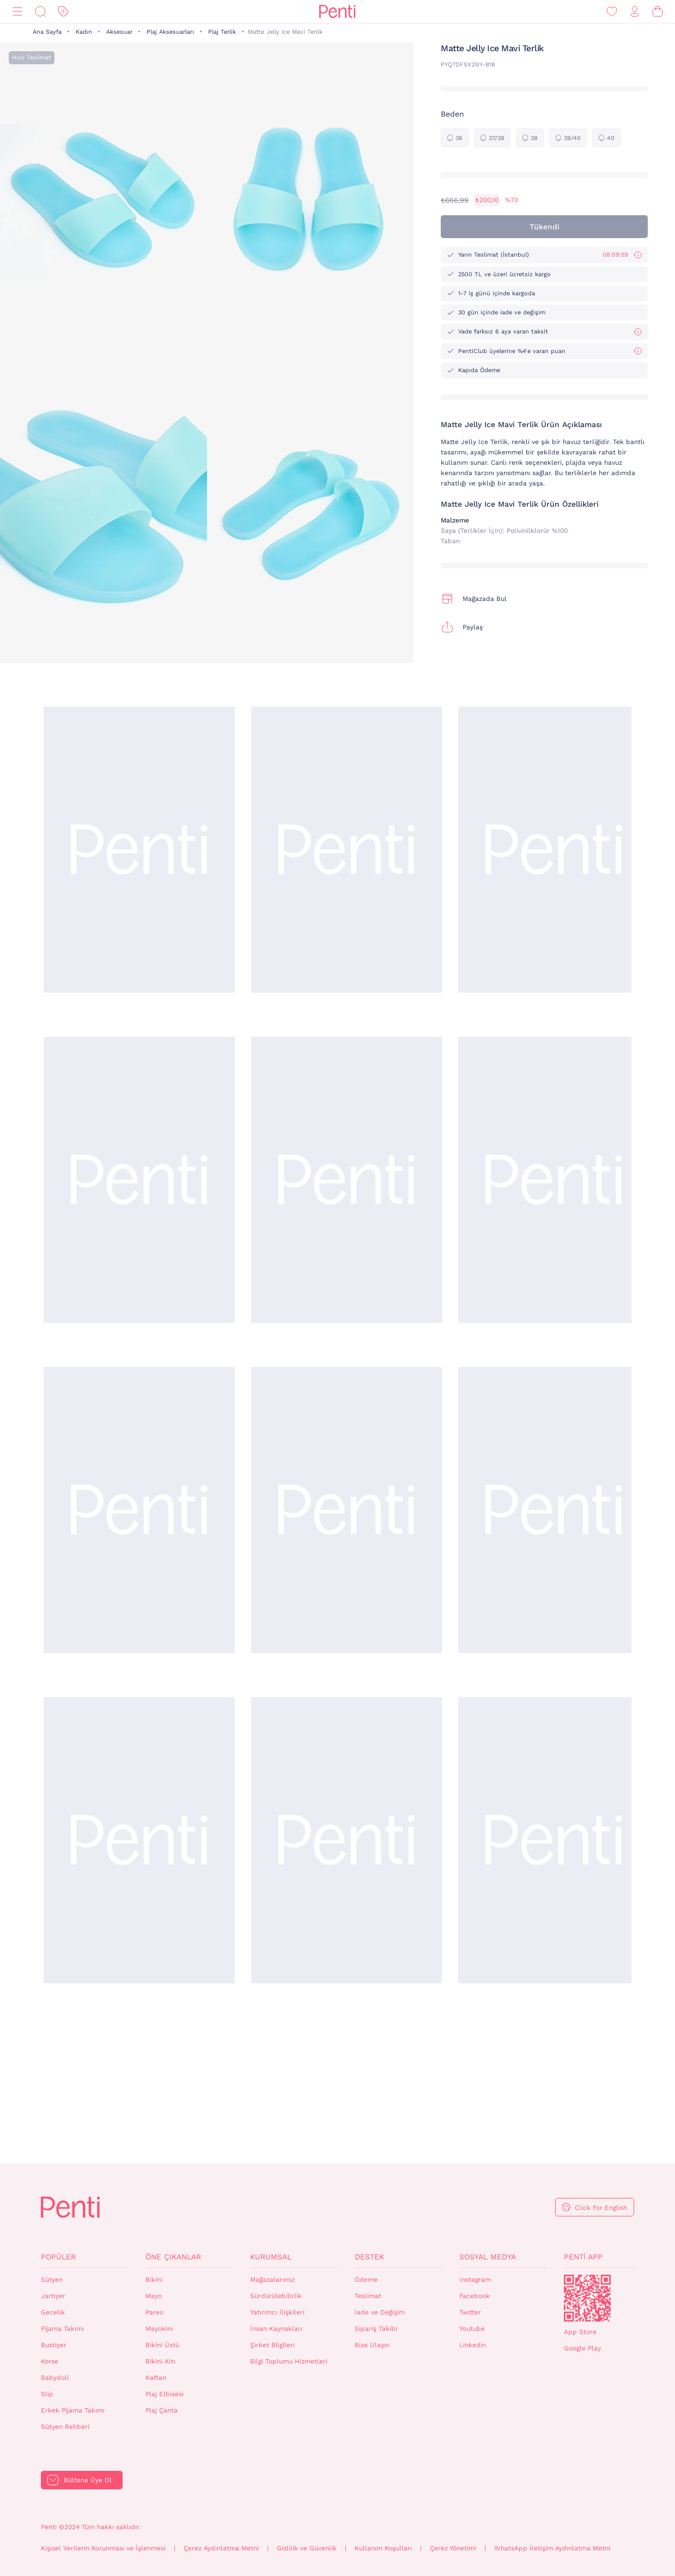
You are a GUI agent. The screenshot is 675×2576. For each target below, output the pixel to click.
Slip (47, 2394)
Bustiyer (53, 2345)
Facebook (474, 2296)
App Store (580, 2332)
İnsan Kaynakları (276, 2328)
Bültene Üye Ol (88, 2480)
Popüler (58, 2256)
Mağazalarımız (272, 2279)
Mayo (153, 2296)
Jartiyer (53, 2296)
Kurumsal (270, 2256)
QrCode (587, 2298)
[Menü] (17, 12)
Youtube (472, 2328)
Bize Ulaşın (372, 2345)
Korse (49, 2361)
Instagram (475, 2279)
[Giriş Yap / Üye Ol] (634, 12)
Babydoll (55, 2377)
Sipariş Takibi (376, 2328)
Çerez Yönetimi (453, 2548)
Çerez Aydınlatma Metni (221, 2548)
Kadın (84, 31)
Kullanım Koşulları (383, 2548)
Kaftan (155, 2377)
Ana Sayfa (47, 31)
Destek (369, 2256)
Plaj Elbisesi (164, 2394)
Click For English (601, 2208)
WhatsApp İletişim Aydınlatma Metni (552, 2548)
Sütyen (52, 2279)
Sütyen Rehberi (65, 2427)
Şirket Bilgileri (272, 2345)
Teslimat (368, 2296)
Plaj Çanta (161, 2410)
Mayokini (159, 2328)
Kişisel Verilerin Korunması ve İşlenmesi (103, 2548)
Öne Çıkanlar (173, 2256)
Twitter (470, 2312)
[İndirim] (63, 12)
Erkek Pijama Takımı (73, 2410)
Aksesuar (119, 31)
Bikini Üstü (162, 2345)
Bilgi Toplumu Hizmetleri (288, 2361)
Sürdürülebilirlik (276, 2296)
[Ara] (40, 12)
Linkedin (472, 2345)
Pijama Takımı (62, 2328)
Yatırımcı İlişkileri (277, 2312)
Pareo (154, 2312)
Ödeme (366, 2279)
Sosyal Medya (487, 2256)
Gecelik (53, 2312)
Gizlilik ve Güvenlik (307, 2548)
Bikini (153, 2279)
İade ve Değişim (380, 2312)
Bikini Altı (160, 2361)
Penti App (583, 2256)
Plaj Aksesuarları (170, 31)
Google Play (582, 2348)
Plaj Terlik (222, 31)
